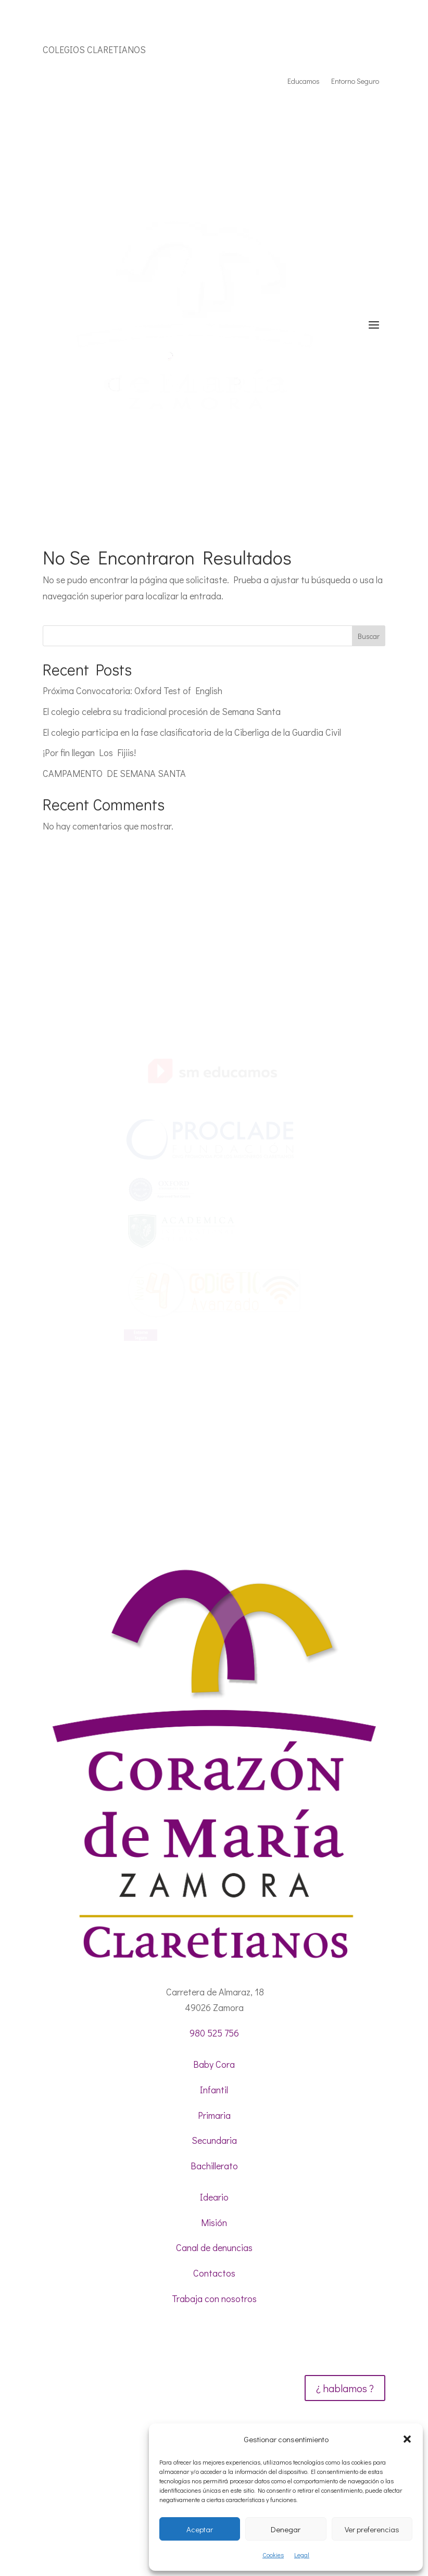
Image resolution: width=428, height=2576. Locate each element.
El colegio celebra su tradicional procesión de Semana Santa (162, 711)
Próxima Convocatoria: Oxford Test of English (132, 690)
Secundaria (214, 2140)
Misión (214, 2222)
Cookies (273, 2554)
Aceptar (199, 2529)
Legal (301, 2554)
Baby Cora (214, 2064)
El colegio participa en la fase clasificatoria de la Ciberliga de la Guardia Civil (192, 732)
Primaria (214, 2115)
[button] (407, 2439)
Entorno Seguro (355, 82)
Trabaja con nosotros (214, 2298)
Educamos (303, 82)
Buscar (369, 636)
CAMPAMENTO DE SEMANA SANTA (114, 773)
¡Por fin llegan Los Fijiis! (89, 752)
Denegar (285, 2529)
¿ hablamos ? (345, 2388)
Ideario (214, 2197)
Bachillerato (214, 2165)
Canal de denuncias (214, 2247)
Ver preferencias (372, 2529)
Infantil (214, 2089)
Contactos (214, 2273)
